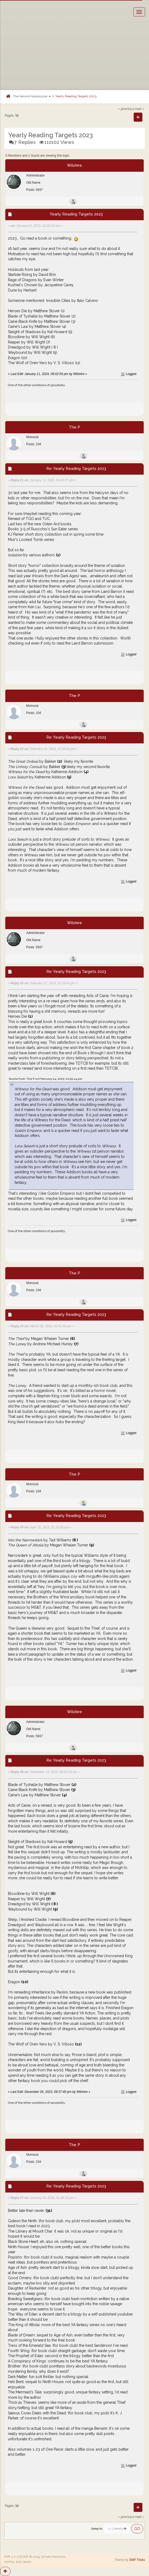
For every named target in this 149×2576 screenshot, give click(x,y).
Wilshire (74, 165)
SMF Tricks (137, 2560)
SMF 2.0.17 (12, 2557)
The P (74, 427)
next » (139, 109)
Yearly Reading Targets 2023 (75, 96)
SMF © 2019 (30, 2557)
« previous (126, 109)
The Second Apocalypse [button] (32, 96)
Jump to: (97, 2528)
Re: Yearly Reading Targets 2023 (76, 468)
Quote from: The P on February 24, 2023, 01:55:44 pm (45, 1078)
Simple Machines (53, 2557)
